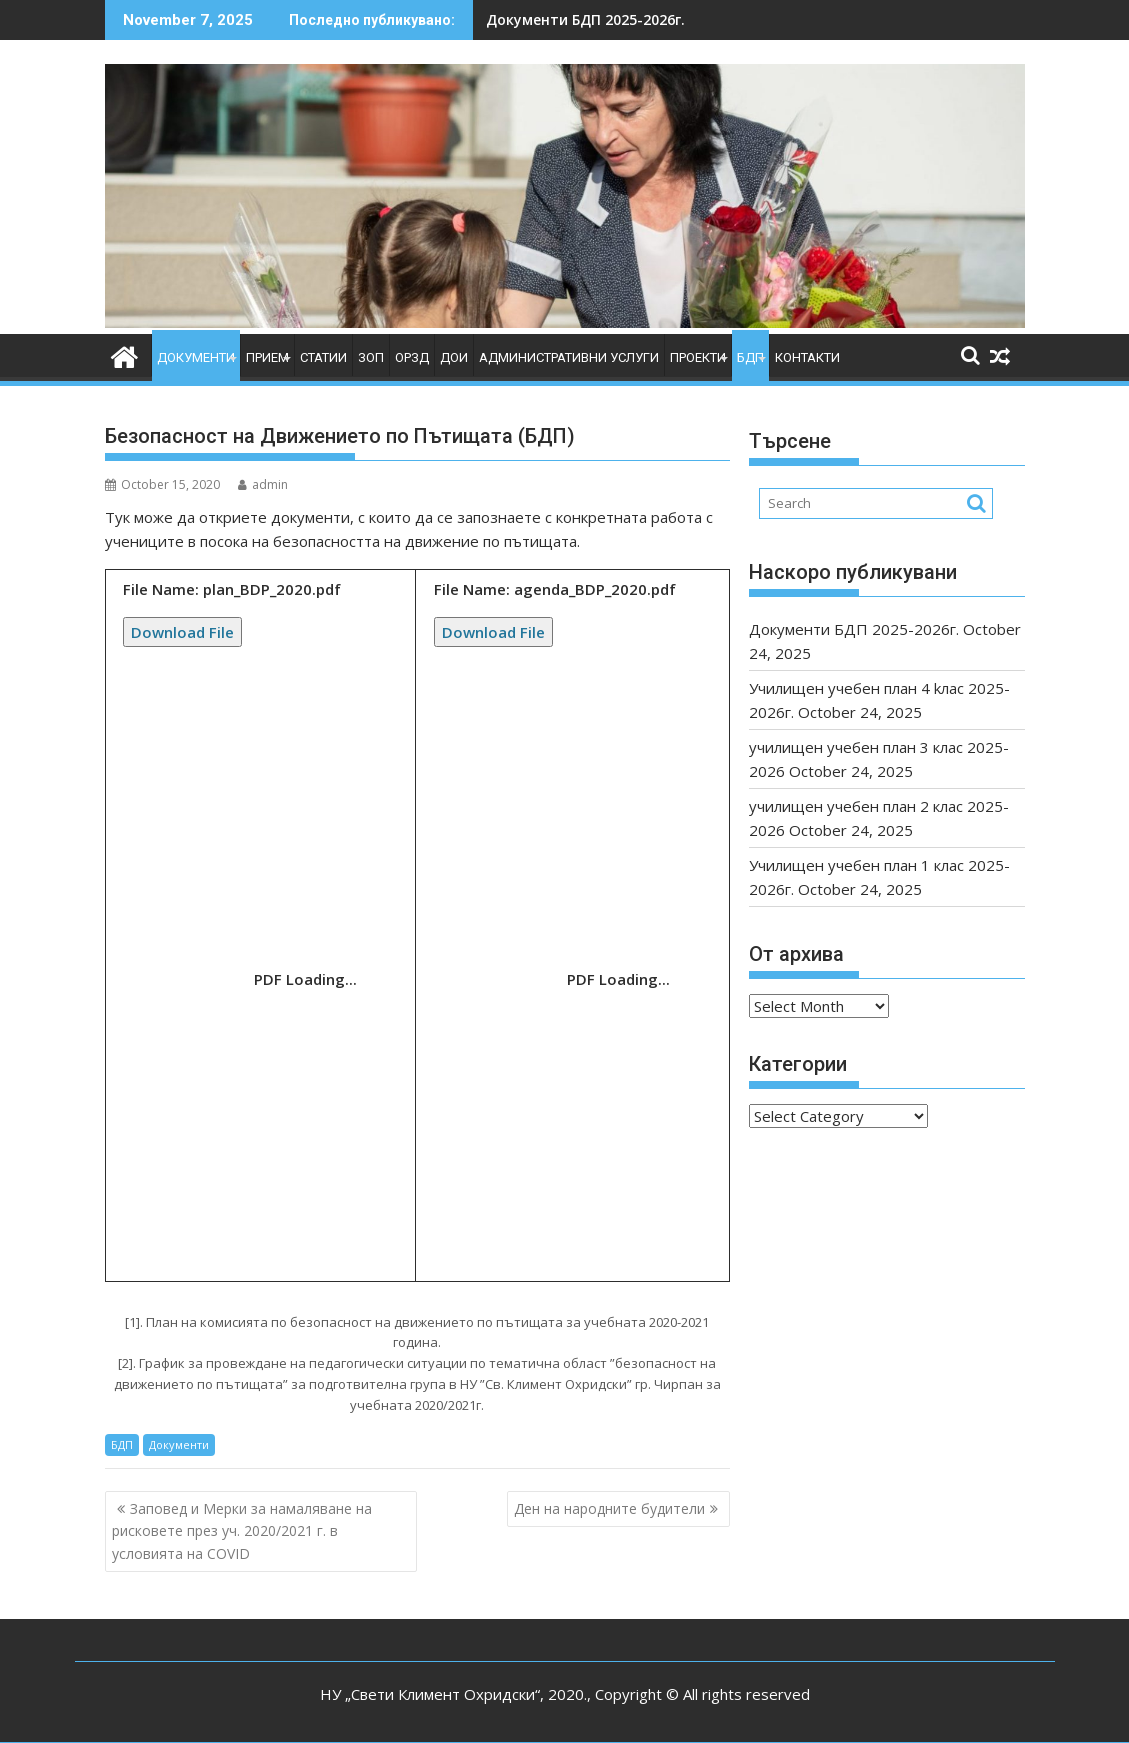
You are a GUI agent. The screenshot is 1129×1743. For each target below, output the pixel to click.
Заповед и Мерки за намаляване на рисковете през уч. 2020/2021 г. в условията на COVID (242, 1531)
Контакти (807, 357)
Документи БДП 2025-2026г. (854, 629)
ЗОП (371, 357)
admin (263, 484)
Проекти (698, 357)
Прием (267, 357)
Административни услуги (569, 357)
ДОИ (454, 357)
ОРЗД (412, 357)
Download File (182, 632)
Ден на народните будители (609, 1508)
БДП (750, 357)
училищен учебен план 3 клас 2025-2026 (661, 19)
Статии (323, 357)
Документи (196, 357)
